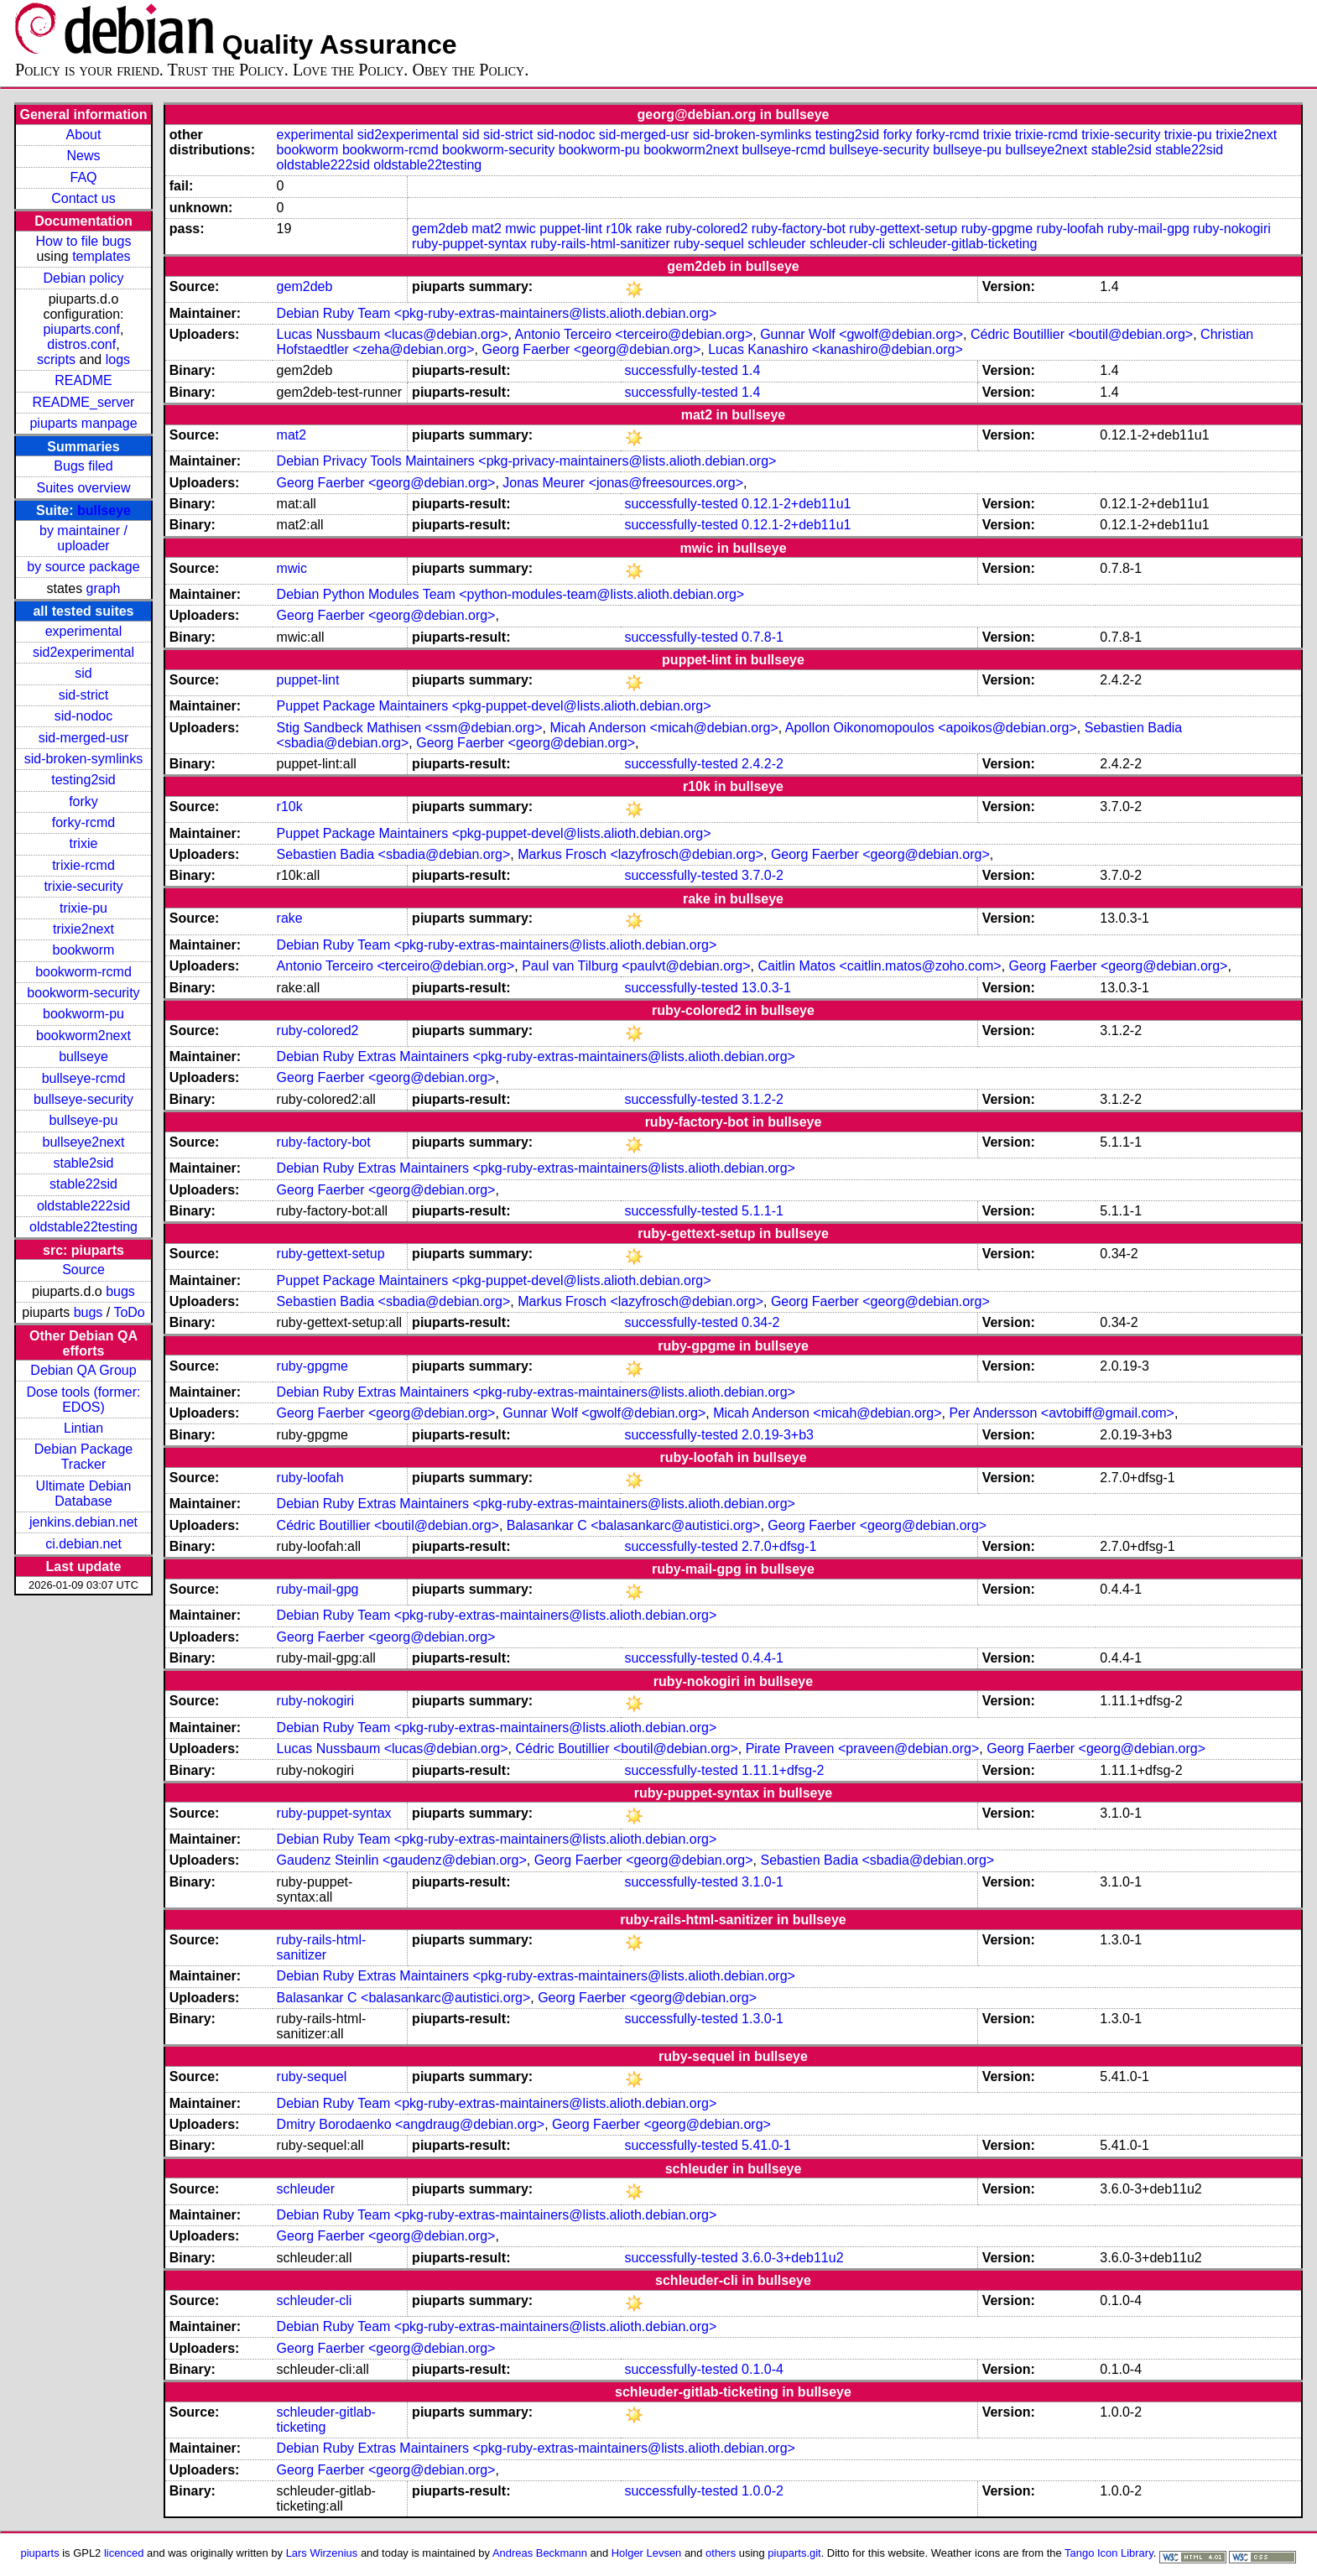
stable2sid (83, 1163)
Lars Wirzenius (322, 2553)
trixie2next (83, 929)
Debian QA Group (83, 1370)
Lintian (83, 1428)
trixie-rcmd (83, 865)
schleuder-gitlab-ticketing (962, 244)
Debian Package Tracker (83, 1456)
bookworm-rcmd (83, 972)
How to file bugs (84, 241)
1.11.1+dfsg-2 (783, 1770)
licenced (124, 2553)
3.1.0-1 (762, 1882)
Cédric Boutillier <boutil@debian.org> (1082, 334)
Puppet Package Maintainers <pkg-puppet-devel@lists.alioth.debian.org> (494, 706)
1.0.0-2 (762, 2491)
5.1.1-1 (762, 1211)
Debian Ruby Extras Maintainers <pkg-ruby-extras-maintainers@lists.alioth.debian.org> (536, 1056)
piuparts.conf (81, 329)
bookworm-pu (83, 1014)
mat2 (486, 228)
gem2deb (440, 228)
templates (101, 256)
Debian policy (83, 278)
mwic (520, 228)
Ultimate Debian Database (84, 1493)
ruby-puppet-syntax (469, 244)
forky (83, 801)
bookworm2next (83, 1035)
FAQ (83, 177)
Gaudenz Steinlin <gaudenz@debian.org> (402, 1860)
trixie (84, 843)
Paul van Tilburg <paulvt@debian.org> (636, 966)
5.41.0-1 (766, 2145)
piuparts (40, 2553)
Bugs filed (83, 466)
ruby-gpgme (997, 228)
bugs (120, 1291)
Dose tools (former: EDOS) (83, 1399)
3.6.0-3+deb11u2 (792, 2258)
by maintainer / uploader (83, 538)
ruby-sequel (709, 244)
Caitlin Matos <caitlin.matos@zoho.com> (879, 966)
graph (103, 588)
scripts (56, 359)
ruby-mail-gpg (1148, 228)
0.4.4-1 (762, 1658)
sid (83, 673)
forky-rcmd (84, 822)
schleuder (776, 244)
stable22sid (83, 1184)
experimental (83, 631)
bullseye (104, 510)
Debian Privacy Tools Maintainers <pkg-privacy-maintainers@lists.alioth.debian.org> (527, 461)
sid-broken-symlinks (83, 759)
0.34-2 (760, 1322)
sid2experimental (83, 652)
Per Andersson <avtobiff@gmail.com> (1061, 1413)
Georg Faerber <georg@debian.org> (591, 349)
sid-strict (84, 695)
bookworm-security (83, 993)
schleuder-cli (847, 244)
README (83, 380)
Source (83, 1269)
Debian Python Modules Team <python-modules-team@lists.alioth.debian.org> (511, 594)
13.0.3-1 (766, 988)
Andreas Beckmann (539, 2553)
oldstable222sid (83, 1206)
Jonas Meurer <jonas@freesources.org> (622, 483)
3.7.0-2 (762, 875)
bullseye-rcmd (84, 1078)
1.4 (751, 370)
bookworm (84, 950)
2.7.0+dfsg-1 (779, 1546)
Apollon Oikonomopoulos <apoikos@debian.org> (931, 728)
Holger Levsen (647, 2553)
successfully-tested (680, 370)
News (83, 155)
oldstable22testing (83, 1227)
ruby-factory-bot (799, 228)
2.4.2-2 (762, 764)
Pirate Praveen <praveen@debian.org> (863, 1748)
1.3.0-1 (762, 2018)
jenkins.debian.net (83, 1522)
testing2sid (83, 780)
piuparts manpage (83, 423)
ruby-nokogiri (1231, 228)
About (84, 134)
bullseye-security (83, 1099)
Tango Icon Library (1109, 2553)
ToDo (128, 1312)
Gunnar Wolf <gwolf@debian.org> (861, 334)
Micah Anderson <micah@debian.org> (663, 728)
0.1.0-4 (762, 2369)
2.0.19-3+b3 (778, 1435)
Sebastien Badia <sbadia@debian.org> (394, 854)
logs (118, 359)
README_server (84, 402)
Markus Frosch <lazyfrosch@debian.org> (640, 854)
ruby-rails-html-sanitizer (600, 244)
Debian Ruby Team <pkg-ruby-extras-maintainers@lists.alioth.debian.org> (497, 313)
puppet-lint (570, 228)
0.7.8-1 (762, 637)
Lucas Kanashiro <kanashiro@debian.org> (835, 349)
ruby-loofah (1070, 228)
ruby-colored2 (707, 228)
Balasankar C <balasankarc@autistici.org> (634, 1525)
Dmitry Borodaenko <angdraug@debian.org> (411, 2124)
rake (649, 228)
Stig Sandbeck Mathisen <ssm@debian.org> (410, 728)
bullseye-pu (83, 1120)
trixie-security (83, 886)
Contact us (83, 198)
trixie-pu (83, 908)
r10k (619, 228)
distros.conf (81, 344)
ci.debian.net (83, 1544)
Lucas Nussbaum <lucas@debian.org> (392, 334)
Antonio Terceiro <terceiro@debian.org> (634, 334)
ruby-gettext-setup (903, 228)
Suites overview (83, 488)
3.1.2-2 (762, 1099)
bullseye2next (84, 1142)
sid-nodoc (83, 716)
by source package (83, 566)
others (720, 2553)
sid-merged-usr (84, 738)
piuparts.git (794, 2553)
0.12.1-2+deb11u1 (796, 504)
